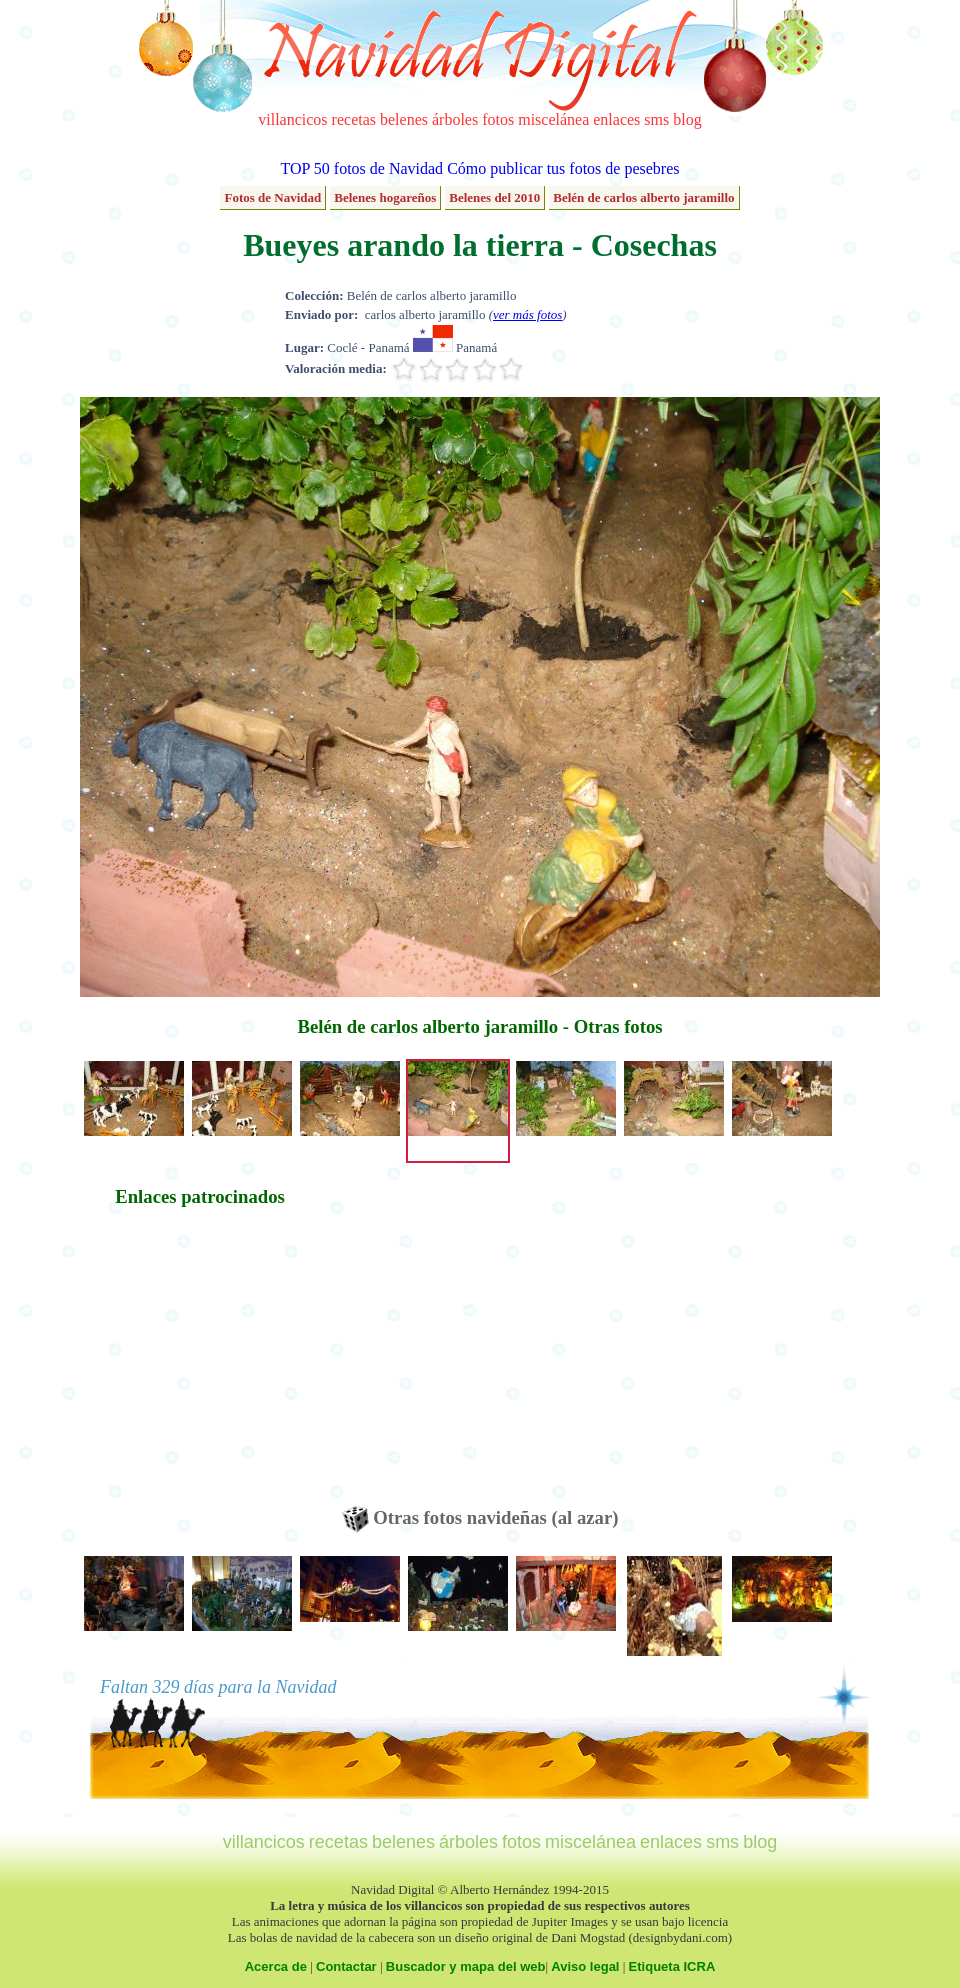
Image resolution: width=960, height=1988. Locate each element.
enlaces (616, 119)
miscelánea (553, 119)
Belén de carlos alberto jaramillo (643, 197)
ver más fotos (527, 314)
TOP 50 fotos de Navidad (361, 168)
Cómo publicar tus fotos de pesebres (563, 168)
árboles (455, 119)
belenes (404, 119)
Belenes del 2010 (494, 197)
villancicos (292, 119)
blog (687, 119)
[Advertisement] (200, 1366)
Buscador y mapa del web (466, 1966)
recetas (354, 119)
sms (656, 119)
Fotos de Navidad (272, 197)
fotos (498, 119)
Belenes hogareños (385, 197)
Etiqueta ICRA (672, 1966)
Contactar (346, 1966)
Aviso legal (585, 1966)
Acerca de (276, 1966)
